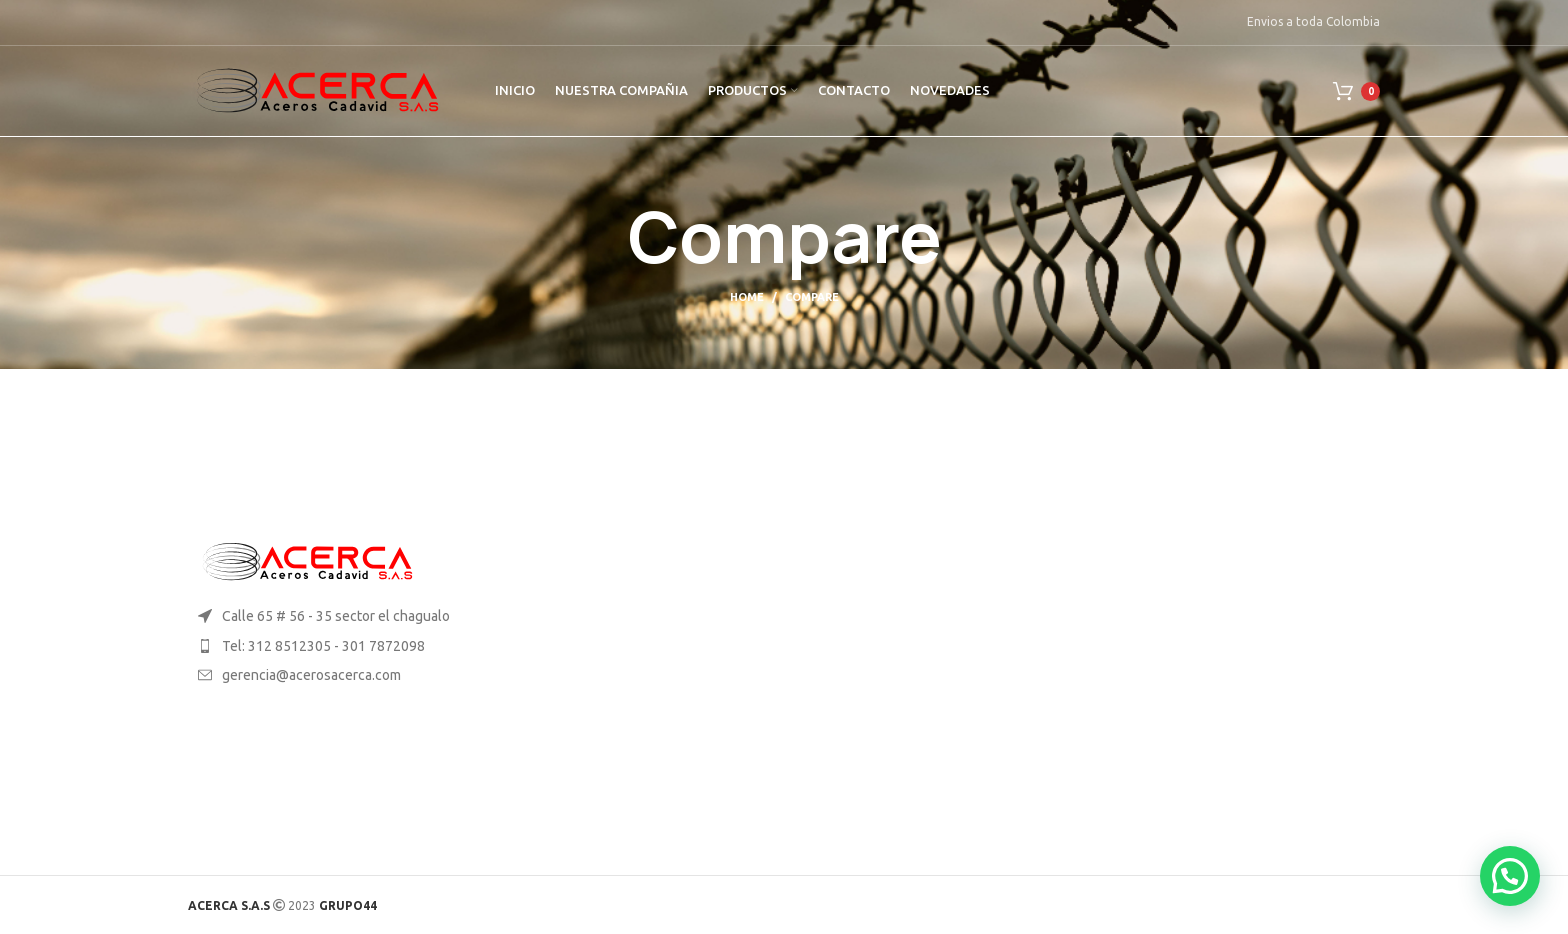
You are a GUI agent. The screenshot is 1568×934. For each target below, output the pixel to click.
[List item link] (326, 646)
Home (747, 297)
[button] (1510, 876)
